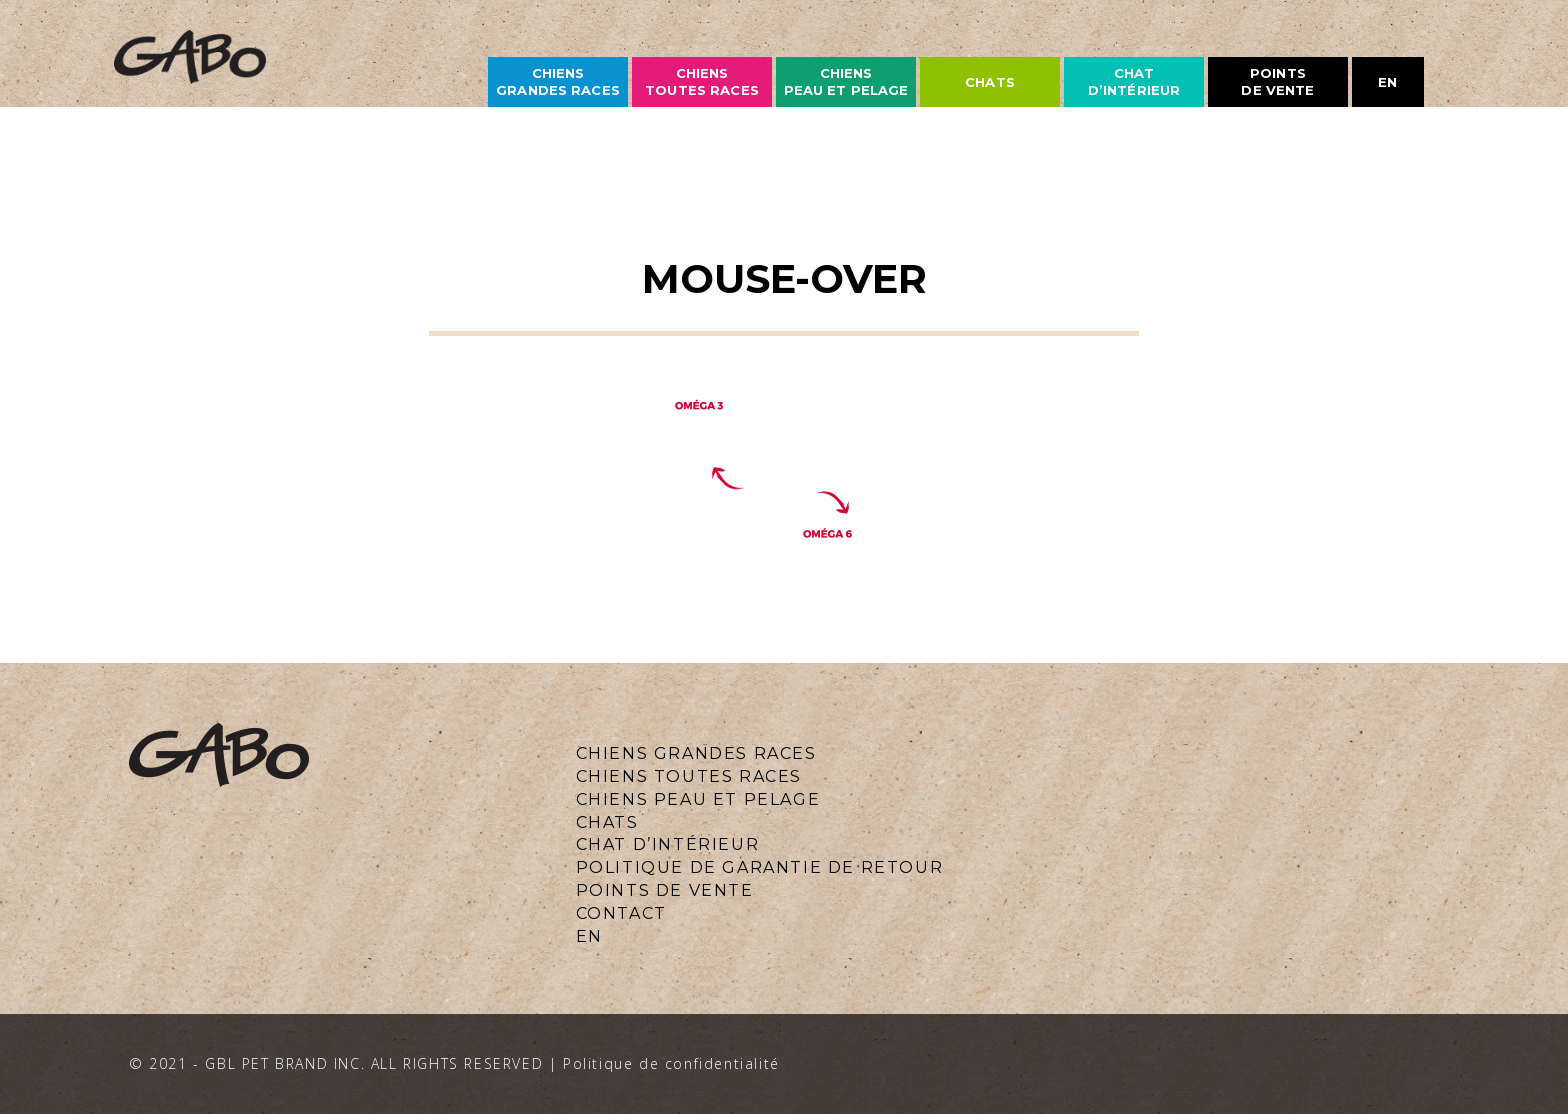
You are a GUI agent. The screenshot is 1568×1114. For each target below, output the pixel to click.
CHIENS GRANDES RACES (696, 753)
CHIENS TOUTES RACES (689, 776)
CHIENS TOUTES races (702, 81)
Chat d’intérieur (1134, 81)
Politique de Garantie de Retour (760, 867)
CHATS (607, 822)
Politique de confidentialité (671, 1063)
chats (990, 82)
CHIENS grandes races (558, 81)
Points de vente (1277, 81)
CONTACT (621, 913)
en (1387, 82)
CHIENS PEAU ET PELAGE (846, 81)
